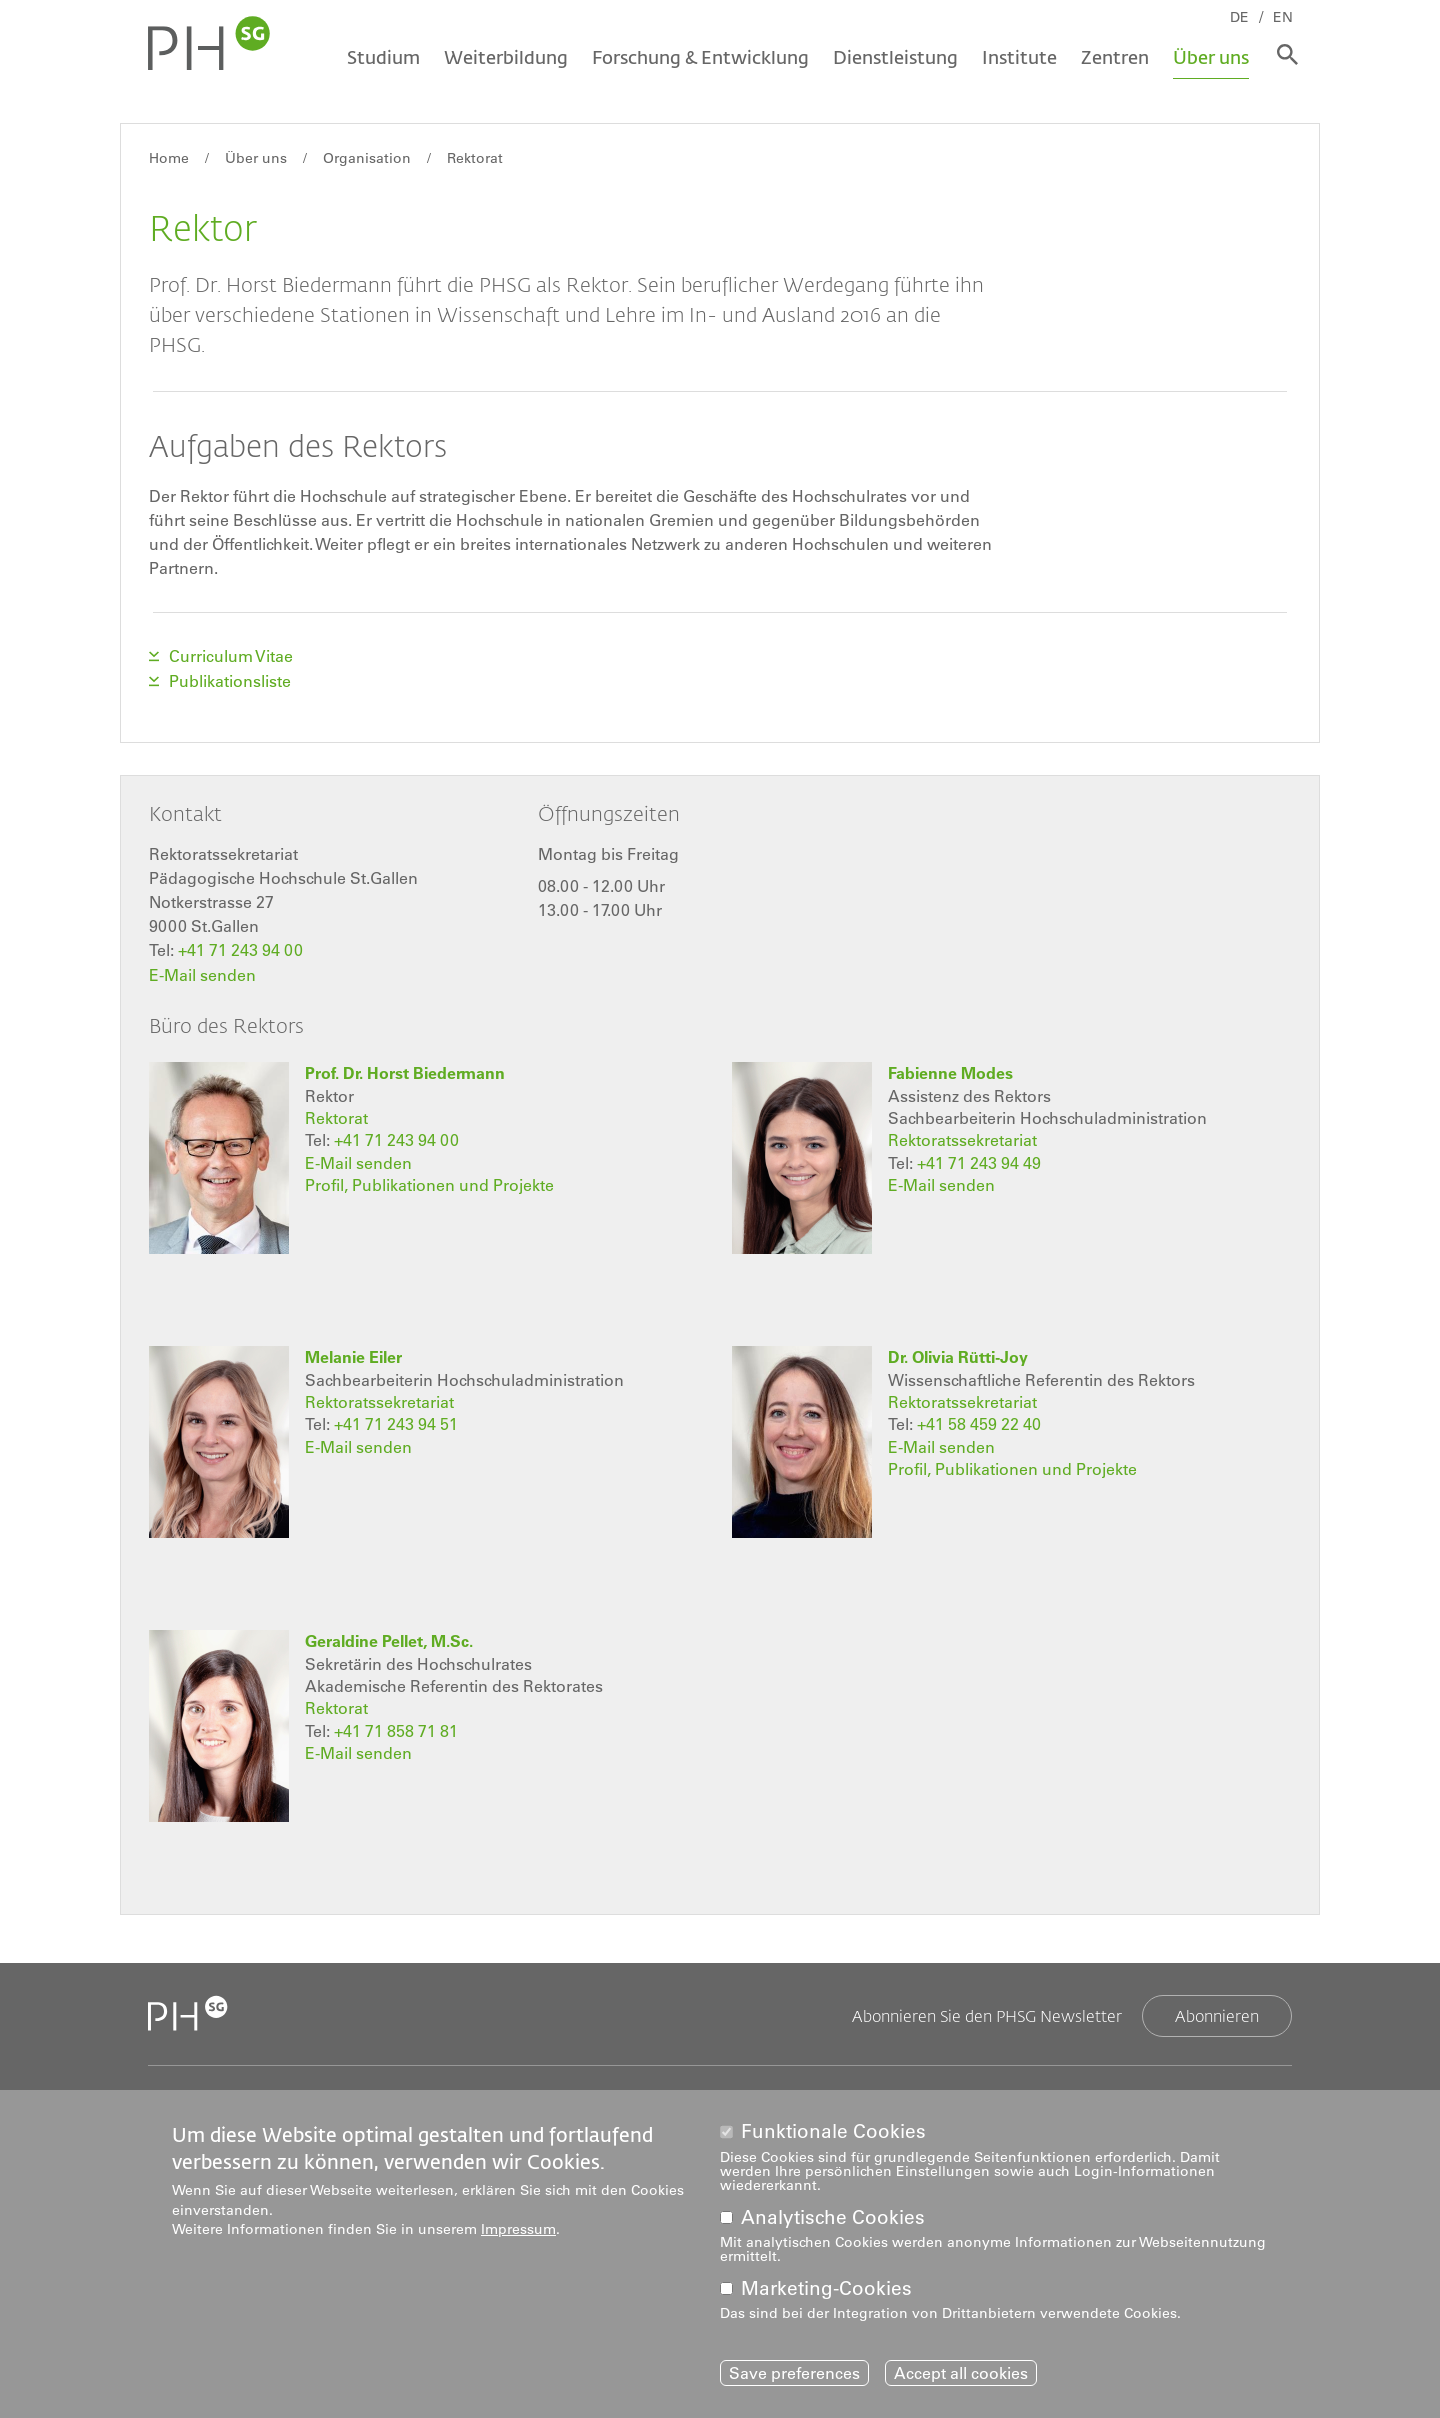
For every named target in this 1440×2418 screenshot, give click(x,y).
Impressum (518, 2229)
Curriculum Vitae (231, 656)
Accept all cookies (961, 2373)
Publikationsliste (230, 680)
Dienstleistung (893, 57)
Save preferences (794, 2373)
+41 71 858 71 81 (396, 1727)
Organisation (367, 158)
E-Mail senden (202, 972)
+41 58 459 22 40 (979, 1421)
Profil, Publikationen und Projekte (429, 1181)
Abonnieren (1217, 2011)
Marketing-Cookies (826, 2288)
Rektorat (475, 158)
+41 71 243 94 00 (240, 948)
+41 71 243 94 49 (979, 1159)
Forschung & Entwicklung (698, 57)
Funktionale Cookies (833, 2131)
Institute (1017, 57)
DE (1242, 17)
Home (169, 158)
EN (1286, 17)
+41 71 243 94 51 (396, 1421)
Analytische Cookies (833, 2217)
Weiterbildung (504, 57)
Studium (381, 57)
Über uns (1209, 57)
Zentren (1113, 57)
